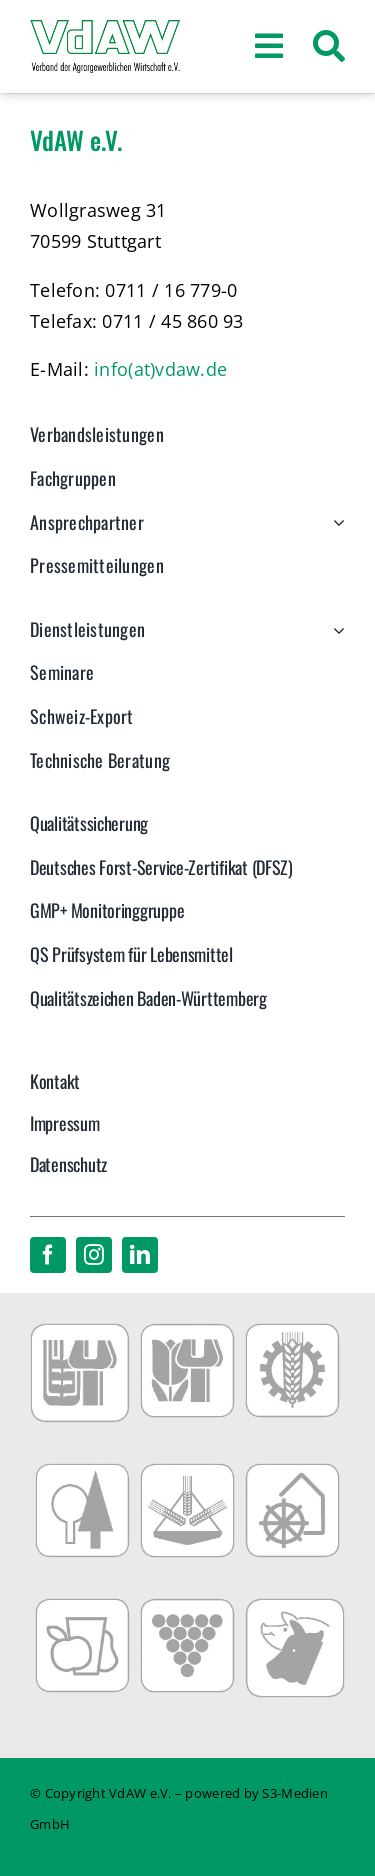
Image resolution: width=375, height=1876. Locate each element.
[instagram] (94, 1255)
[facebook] (48, 1255)
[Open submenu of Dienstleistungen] (334, 640)
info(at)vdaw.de (160, 369)
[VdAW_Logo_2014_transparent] (105, 29)
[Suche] (329, 47)
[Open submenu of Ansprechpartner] (334, 533)
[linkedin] (140, 1255)
